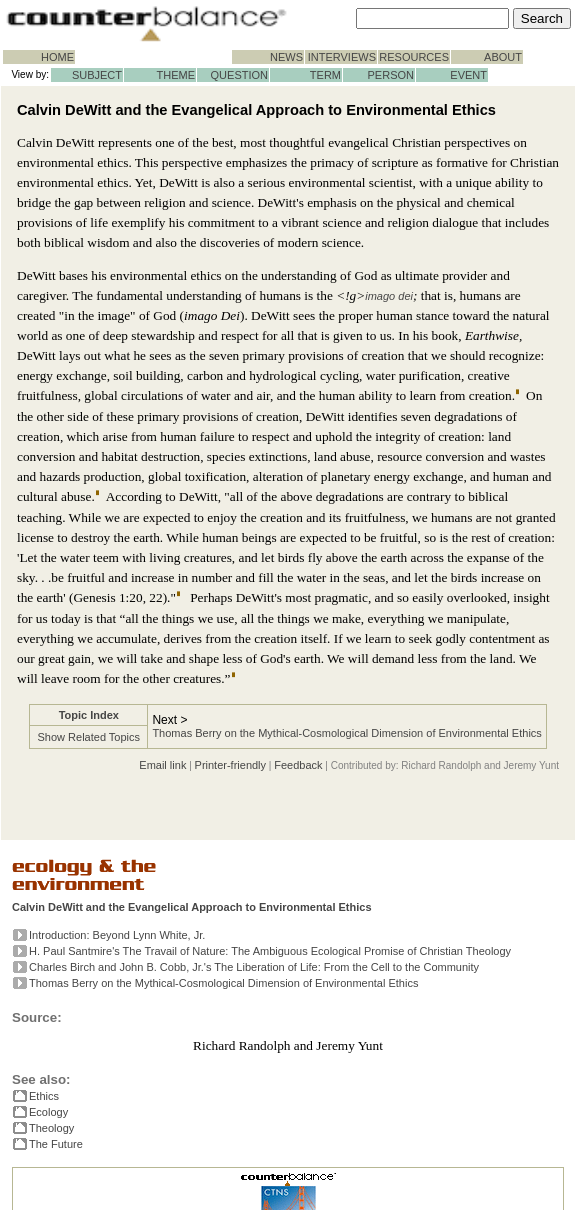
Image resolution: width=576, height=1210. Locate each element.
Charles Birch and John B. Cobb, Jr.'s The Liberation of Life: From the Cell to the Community (254, 967)
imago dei (389, 296)
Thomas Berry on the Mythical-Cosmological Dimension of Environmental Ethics (346, 733)
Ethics (44, 1096)
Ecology (48, 1112)
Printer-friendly (231, 765)
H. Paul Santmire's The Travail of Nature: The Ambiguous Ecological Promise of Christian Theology (270, 951)
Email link (162, 765)
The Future (56, 1144)
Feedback (298, 765)
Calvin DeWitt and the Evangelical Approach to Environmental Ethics (192, 907)
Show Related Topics (89, 737)
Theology (51, 1128)
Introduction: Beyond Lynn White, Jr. (117, 935)
